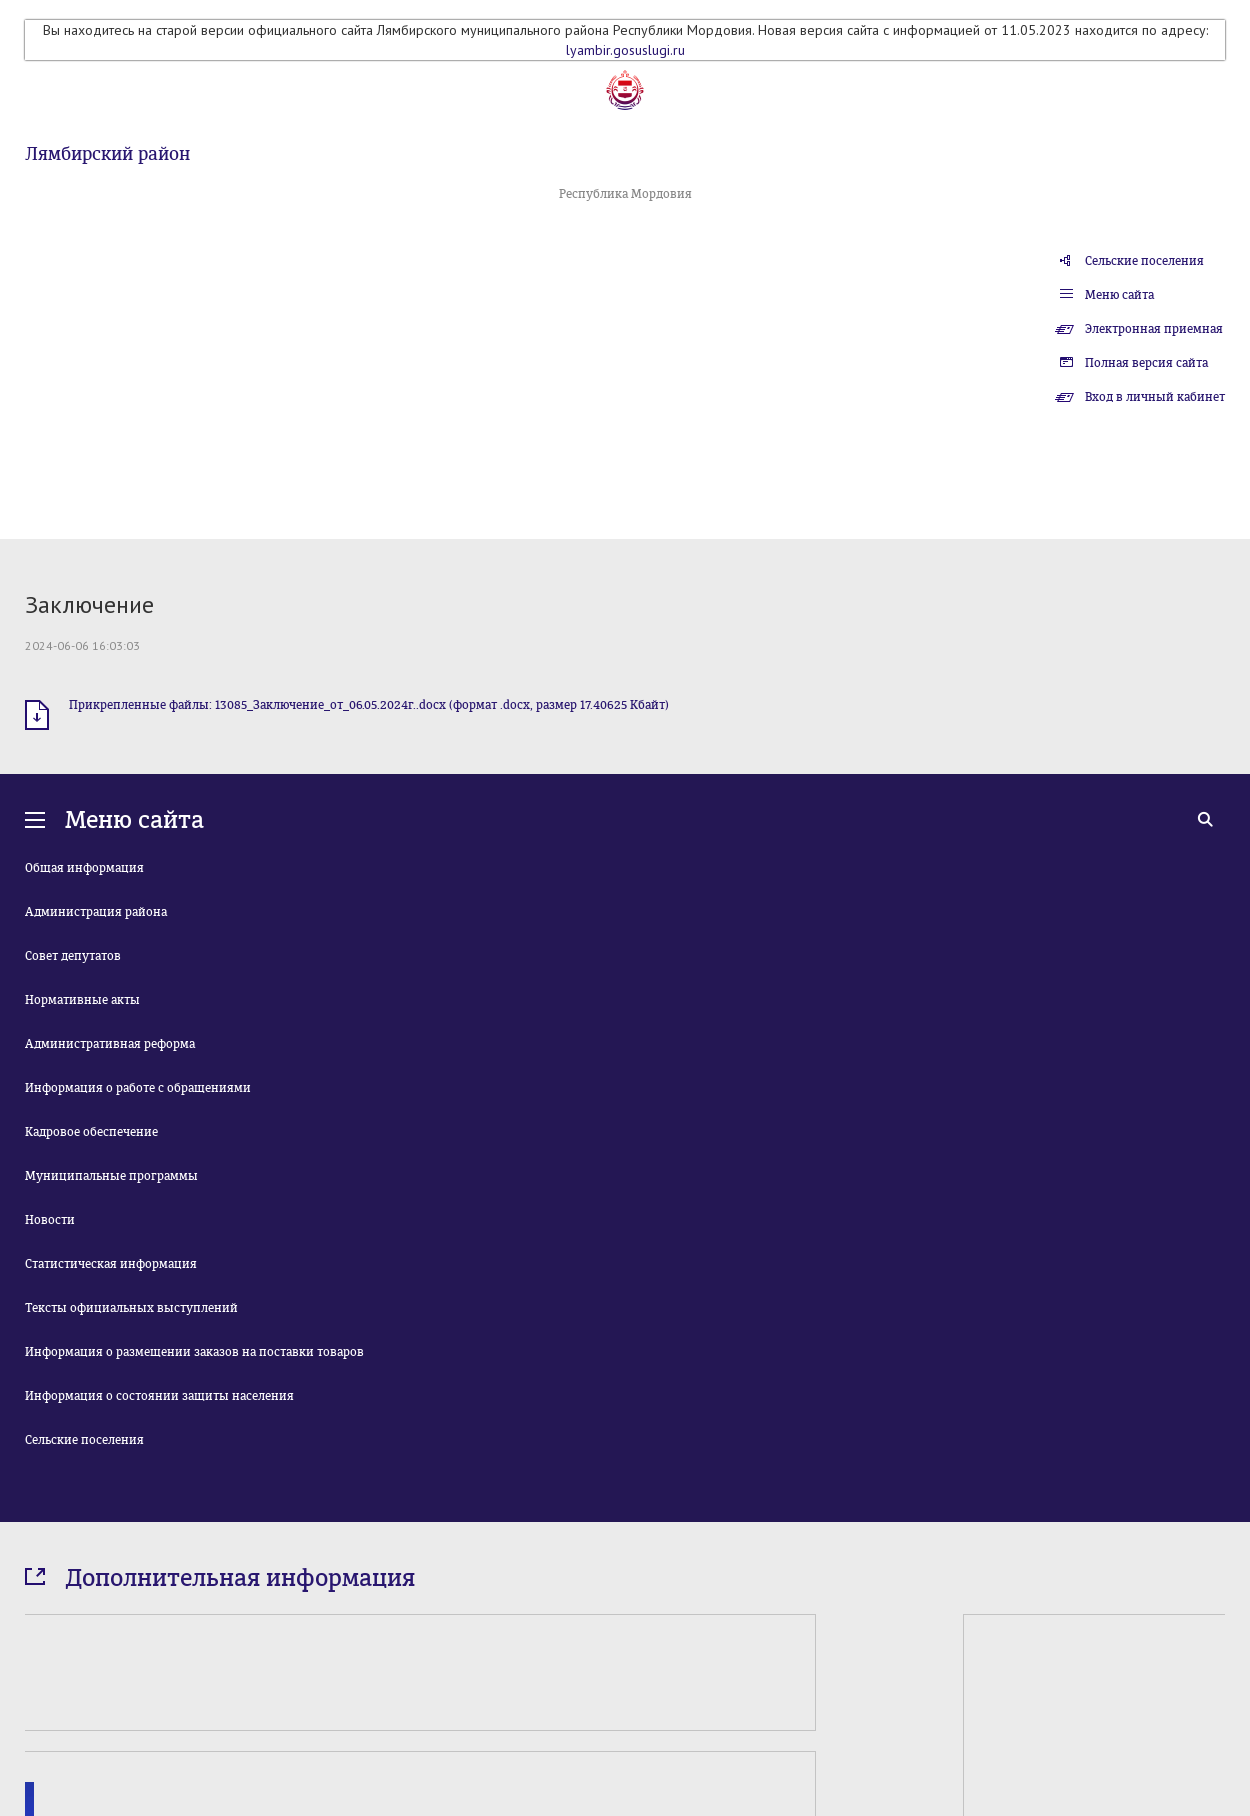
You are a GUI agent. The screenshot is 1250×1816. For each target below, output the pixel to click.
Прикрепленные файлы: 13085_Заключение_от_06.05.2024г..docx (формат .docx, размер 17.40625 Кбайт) (369, 705)
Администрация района (96, 912)
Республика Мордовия (625, 194)
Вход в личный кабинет (1155, 397)
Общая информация (84, 868)
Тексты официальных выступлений (131, 1308)
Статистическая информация (111, 1264)
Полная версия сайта (1146, 363)
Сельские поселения (1144, 261)
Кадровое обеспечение (91, 1132)
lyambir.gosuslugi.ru (625, 50)
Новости (50, 1220)
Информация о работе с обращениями (138, 1088)
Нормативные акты (82, 1000)
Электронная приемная (1154, 329)
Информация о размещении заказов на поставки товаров (194, 1352)
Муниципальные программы (111, 1176)
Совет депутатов (73, 956)
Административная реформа (110, 1044)
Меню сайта (1119, 295)
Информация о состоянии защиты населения (159, 1396)
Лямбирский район (107, 154)
